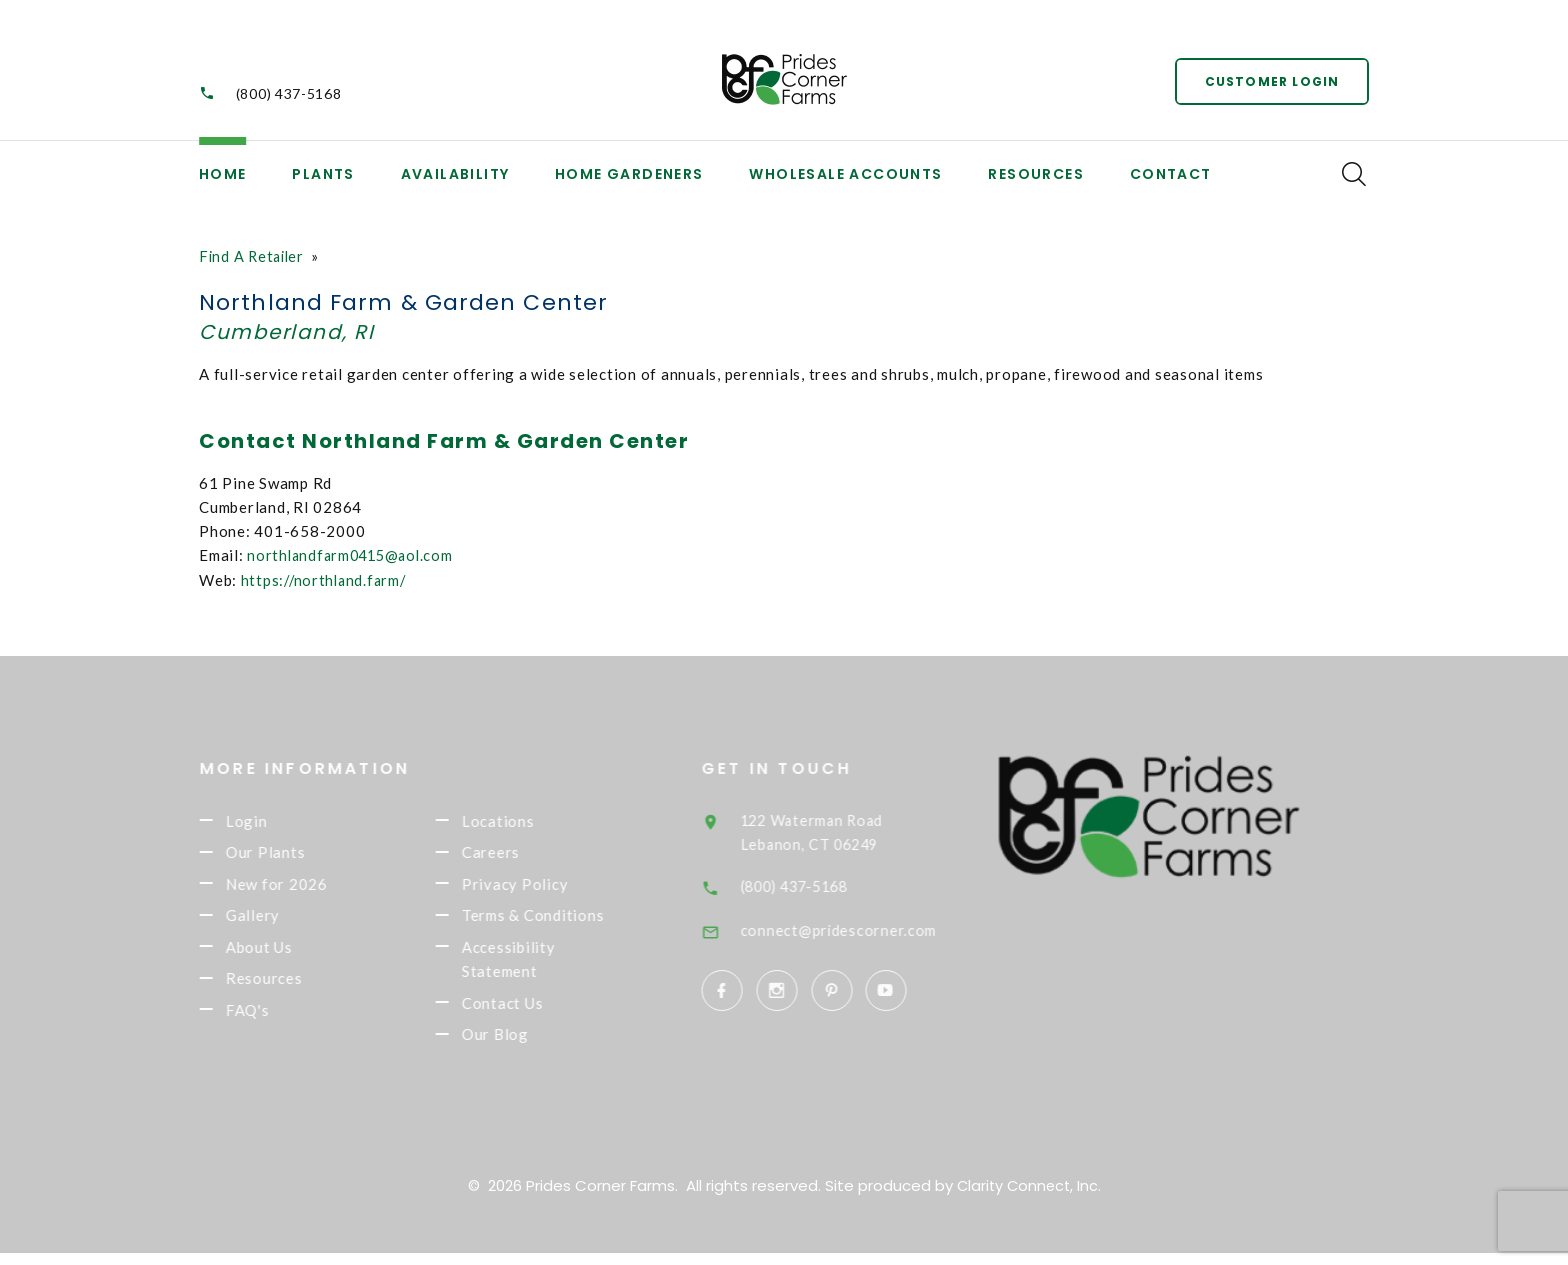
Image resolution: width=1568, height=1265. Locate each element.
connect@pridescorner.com (868, 929)
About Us (285, 954)
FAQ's (274, 1020)
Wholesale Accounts (845, 174)
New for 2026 (303, 887)
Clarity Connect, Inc (1027, 1197)
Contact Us (529, 1013)
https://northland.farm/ (326, 579)
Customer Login (1269, 79)
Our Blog (521, 1046)
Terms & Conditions (559, 921)
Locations (524, 821)
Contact (1171, 174)
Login (273, 821)
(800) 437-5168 (289, 93)
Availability (455, 174)
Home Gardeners (629, 174)
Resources (1036, 174)
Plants (323, 174)
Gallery (279, 921)
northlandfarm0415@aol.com (354, 555)
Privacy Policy (541, 887)
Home (223, 174)
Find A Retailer (254, 256)
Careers (517, 854)
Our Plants (292, 854)
